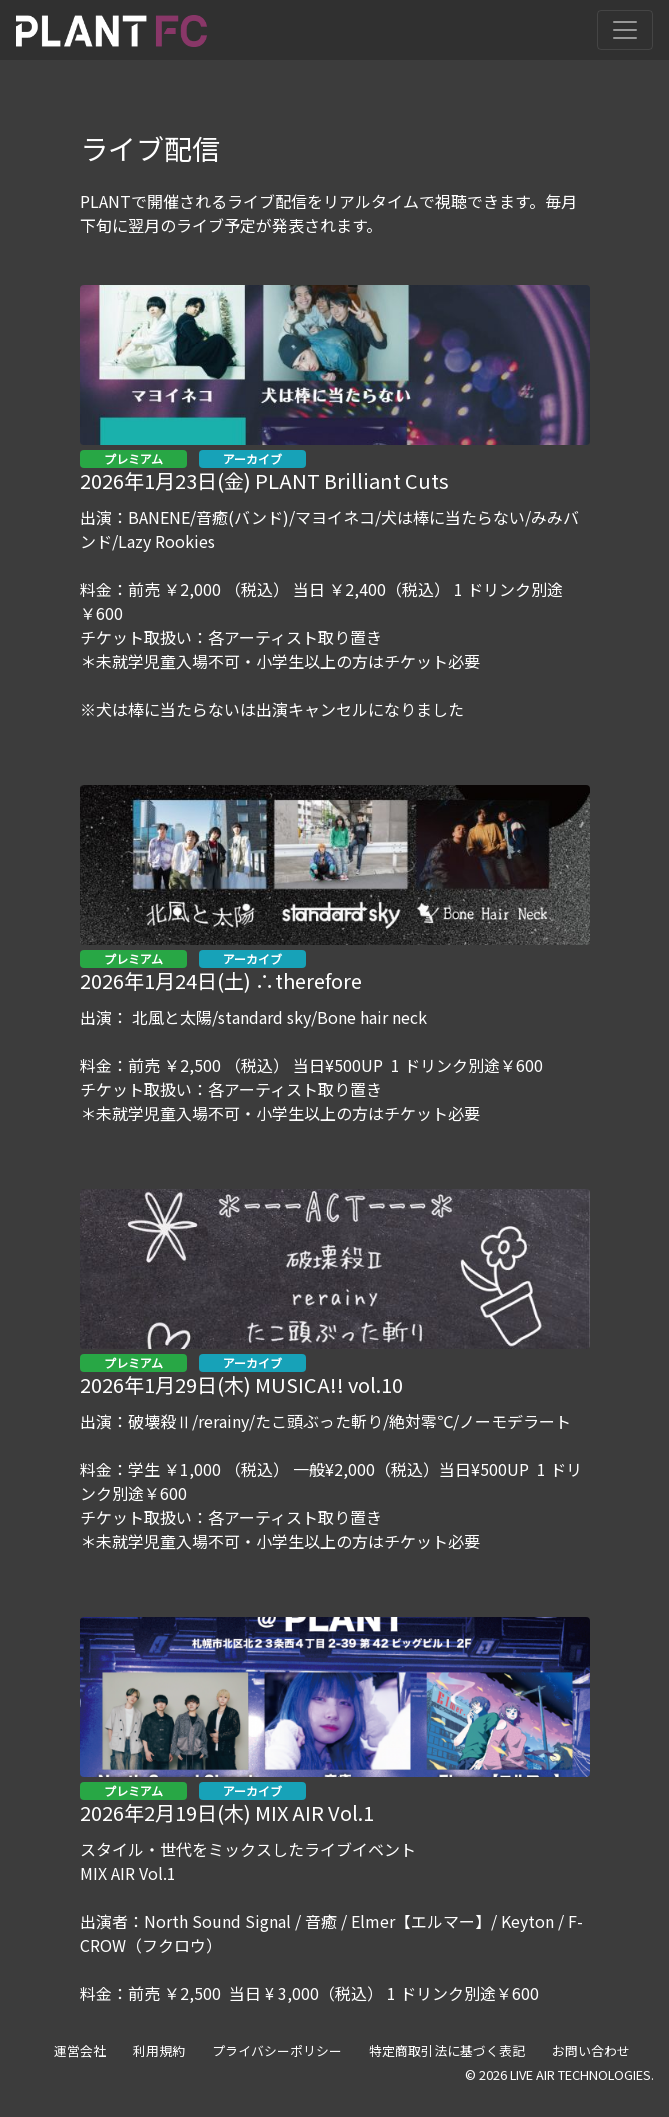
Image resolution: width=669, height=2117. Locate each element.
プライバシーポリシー (277, 2050)
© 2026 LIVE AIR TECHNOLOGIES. (559, 2074)
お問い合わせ (591, 2050)
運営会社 (80, 2050)
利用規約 (159, 2050)
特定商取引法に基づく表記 (447, 2050)
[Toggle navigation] (625, 30)
